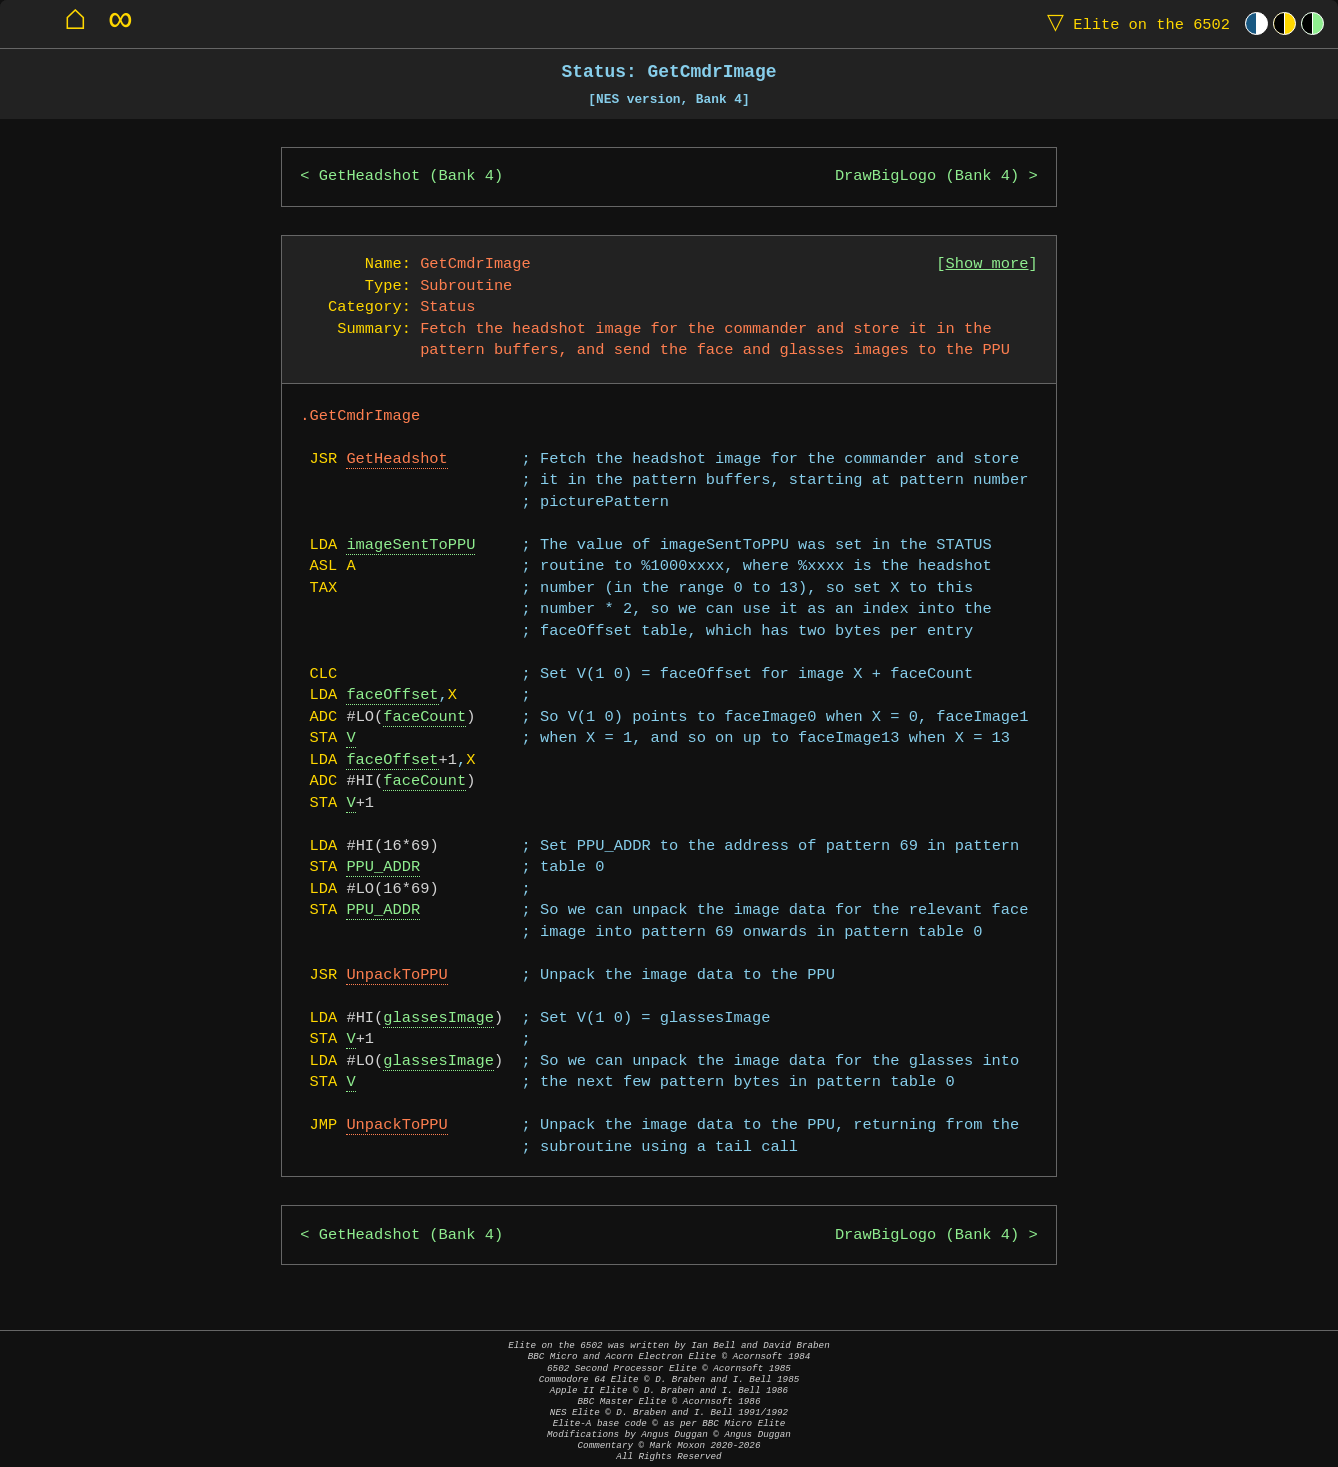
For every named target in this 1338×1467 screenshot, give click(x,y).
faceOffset (392, 695)
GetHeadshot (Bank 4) (411, 176)
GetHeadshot (396, 459)
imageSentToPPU (410, 545)
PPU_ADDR (383, 867)
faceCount (424, 717)
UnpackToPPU (396, 975)
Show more (987, 264)
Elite (1134, 23)
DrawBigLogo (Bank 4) (927, 176)
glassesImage (438, 1018)
